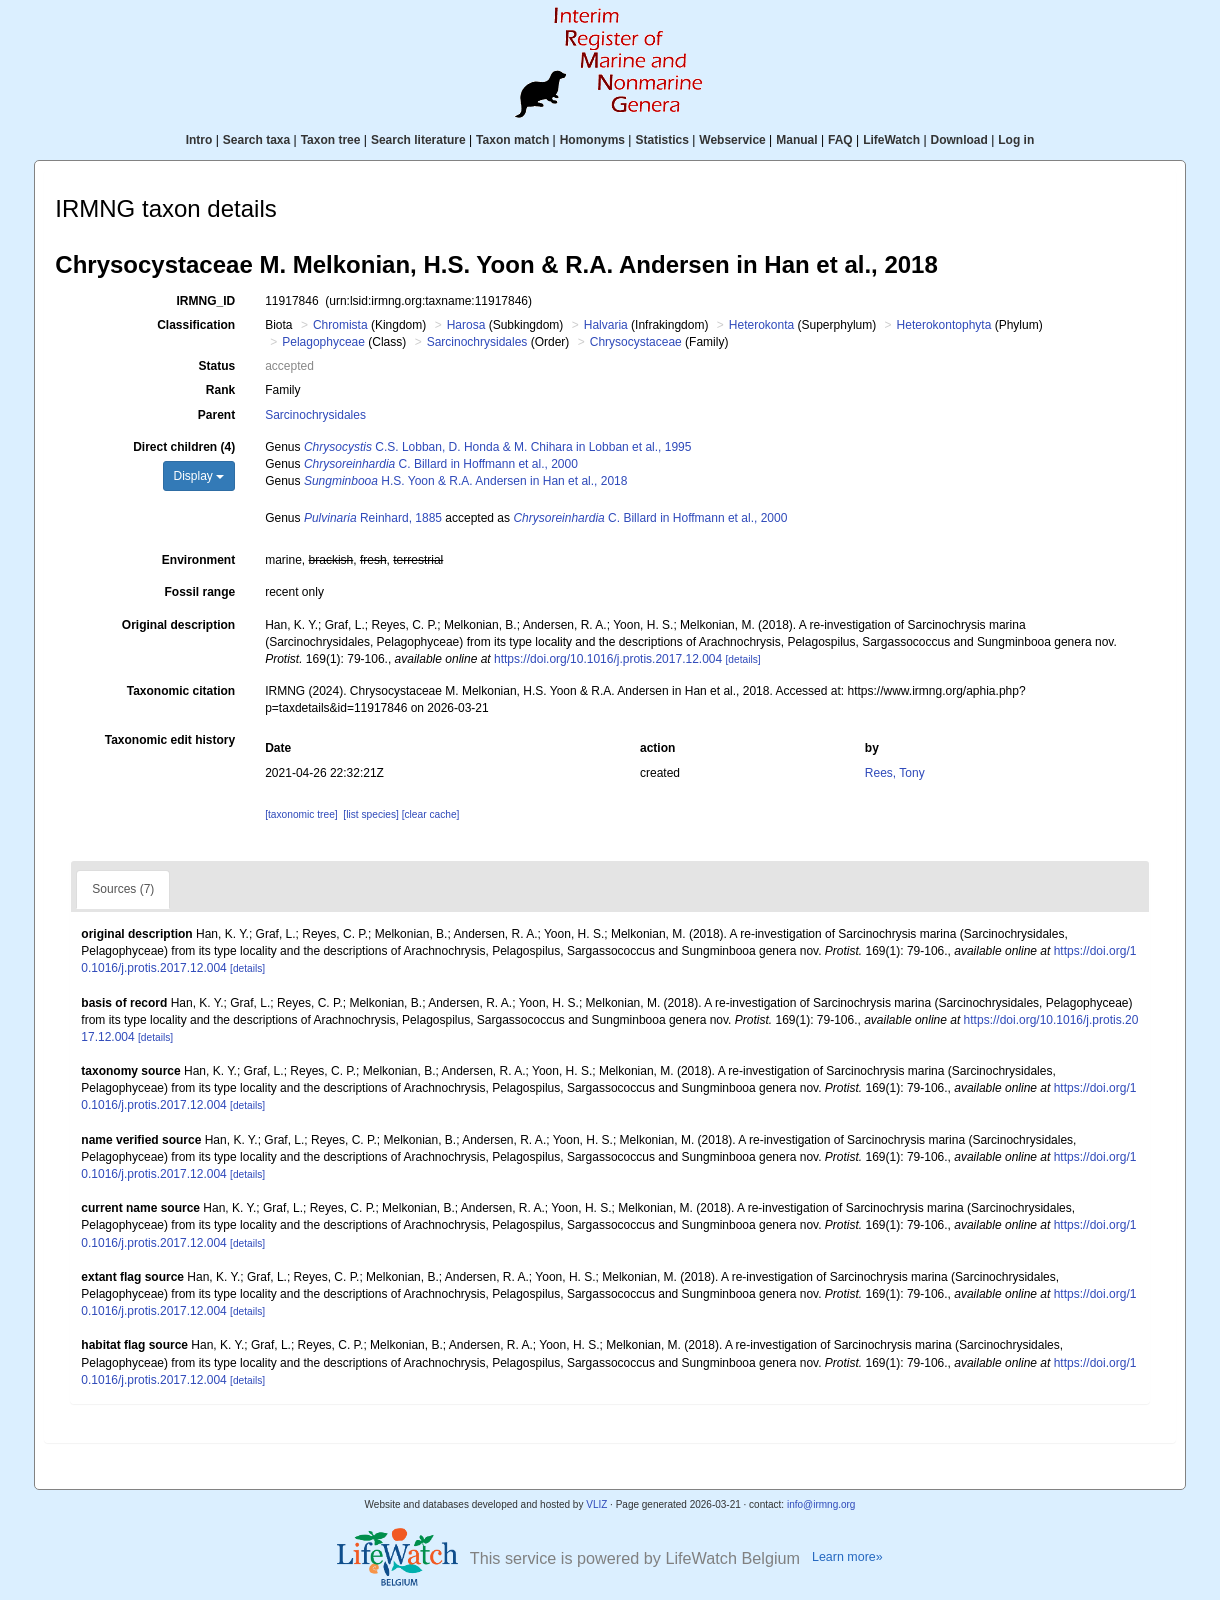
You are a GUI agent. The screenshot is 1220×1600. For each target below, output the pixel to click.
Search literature (418, 140)
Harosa (466, 325)
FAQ (840, 140)
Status (217, 366)
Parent (216, 415)
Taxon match (512, 140)
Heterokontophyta (944, 325)
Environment (198, 560)
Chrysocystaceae (636, 342)
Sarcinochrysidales (477, 342)
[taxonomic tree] (301, 814)
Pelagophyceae (323, 342)
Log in (1016, 140)
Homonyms (592, 140)
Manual (796, 140)
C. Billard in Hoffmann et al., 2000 (441, 464)
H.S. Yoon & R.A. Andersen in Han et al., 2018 (466, 481)
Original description (178, 625)
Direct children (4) (184, 447)
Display (199, 476)
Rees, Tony (895, 773)
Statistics (661, 140)
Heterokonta (761, 325)
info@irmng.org (821, 1504)
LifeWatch (891, 140)
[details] (743, 659)
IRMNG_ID (206, 301)
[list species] (370, 814)
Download (959, 140)
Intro (199, 140)
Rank (220, 390)
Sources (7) (123, 889)
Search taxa (256, 140)
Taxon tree (331, 140)
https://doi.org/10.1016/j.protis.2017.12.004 (608, 659)
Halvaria (606, 325)
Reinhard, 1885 (373, 518)
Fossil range (200, 592)
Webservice (732, 140)
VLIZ (596, 1504)
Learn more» (847, 1557)
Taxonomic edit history (170, 740)
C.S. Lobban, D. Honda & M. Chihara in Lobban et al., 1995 (498, 447)
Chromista (340, 325)
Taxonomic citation (181, 691)
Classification (196, 325)
